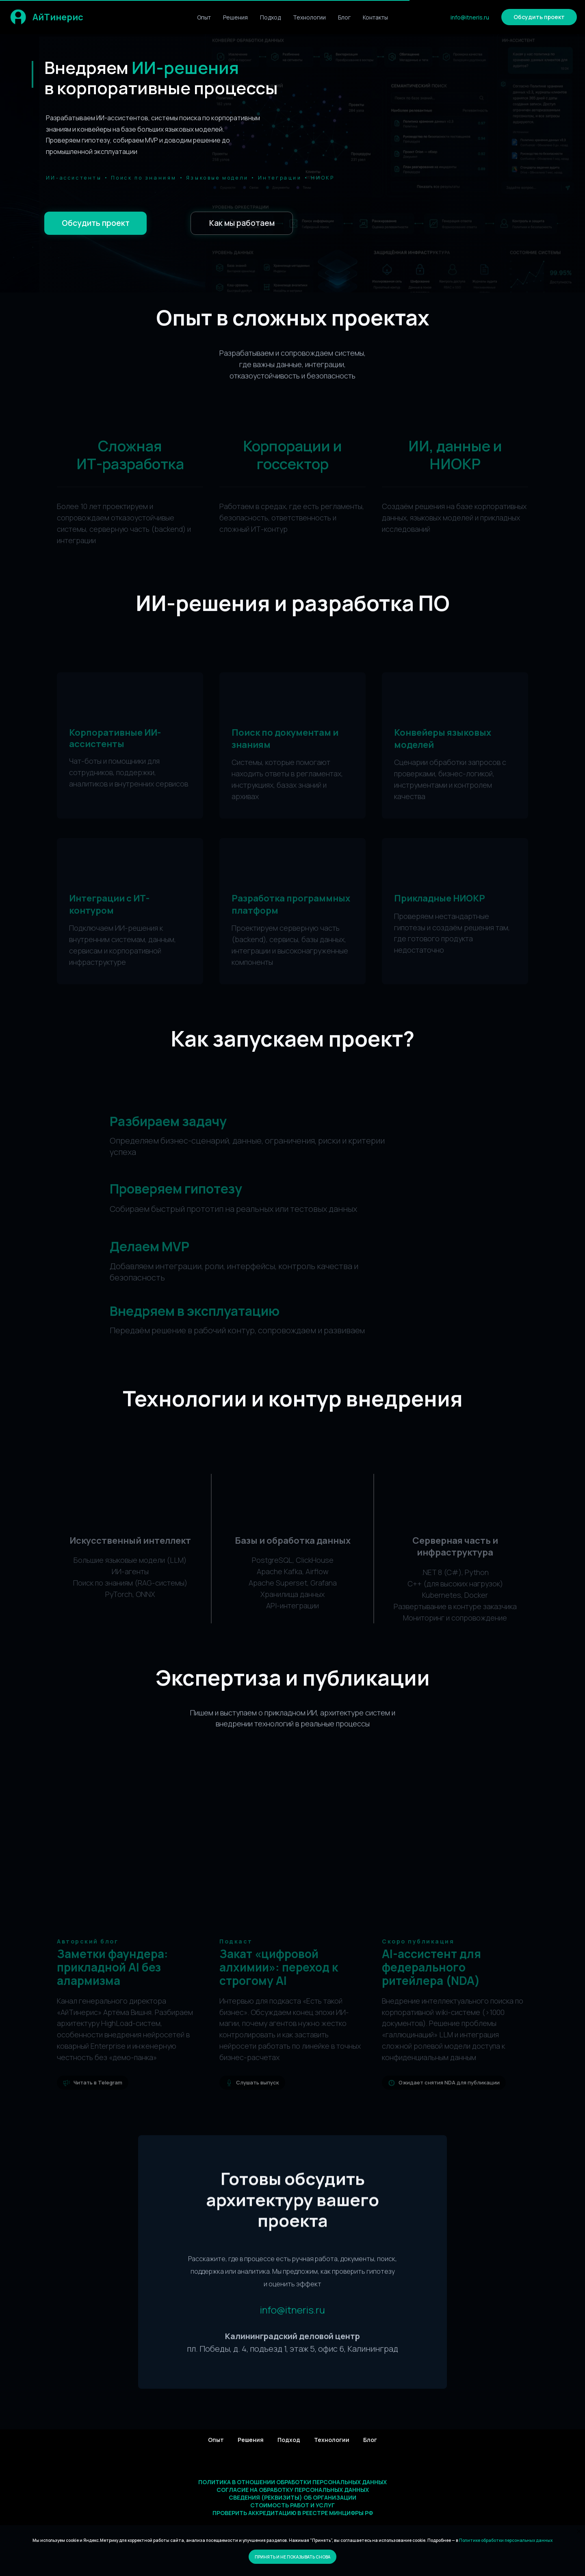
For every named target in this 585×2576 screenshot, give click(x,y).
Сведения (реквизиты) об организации (292, 2497)
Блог (344, 17)
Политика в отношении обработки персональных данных (292, 2482)
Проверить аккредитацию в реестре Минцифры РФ (292, 2513)
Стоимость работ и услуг (292, 2505)
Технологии (309, 17)
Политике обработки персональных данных (505, 2540)
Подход (270, 17)
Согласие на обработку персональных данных (293, 2490)
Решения (235, 17)
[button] (539, 17)
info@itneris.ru (470, 17)
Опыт (204, 17)
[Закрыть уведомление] (579, 2531)
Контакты (375, 17)
